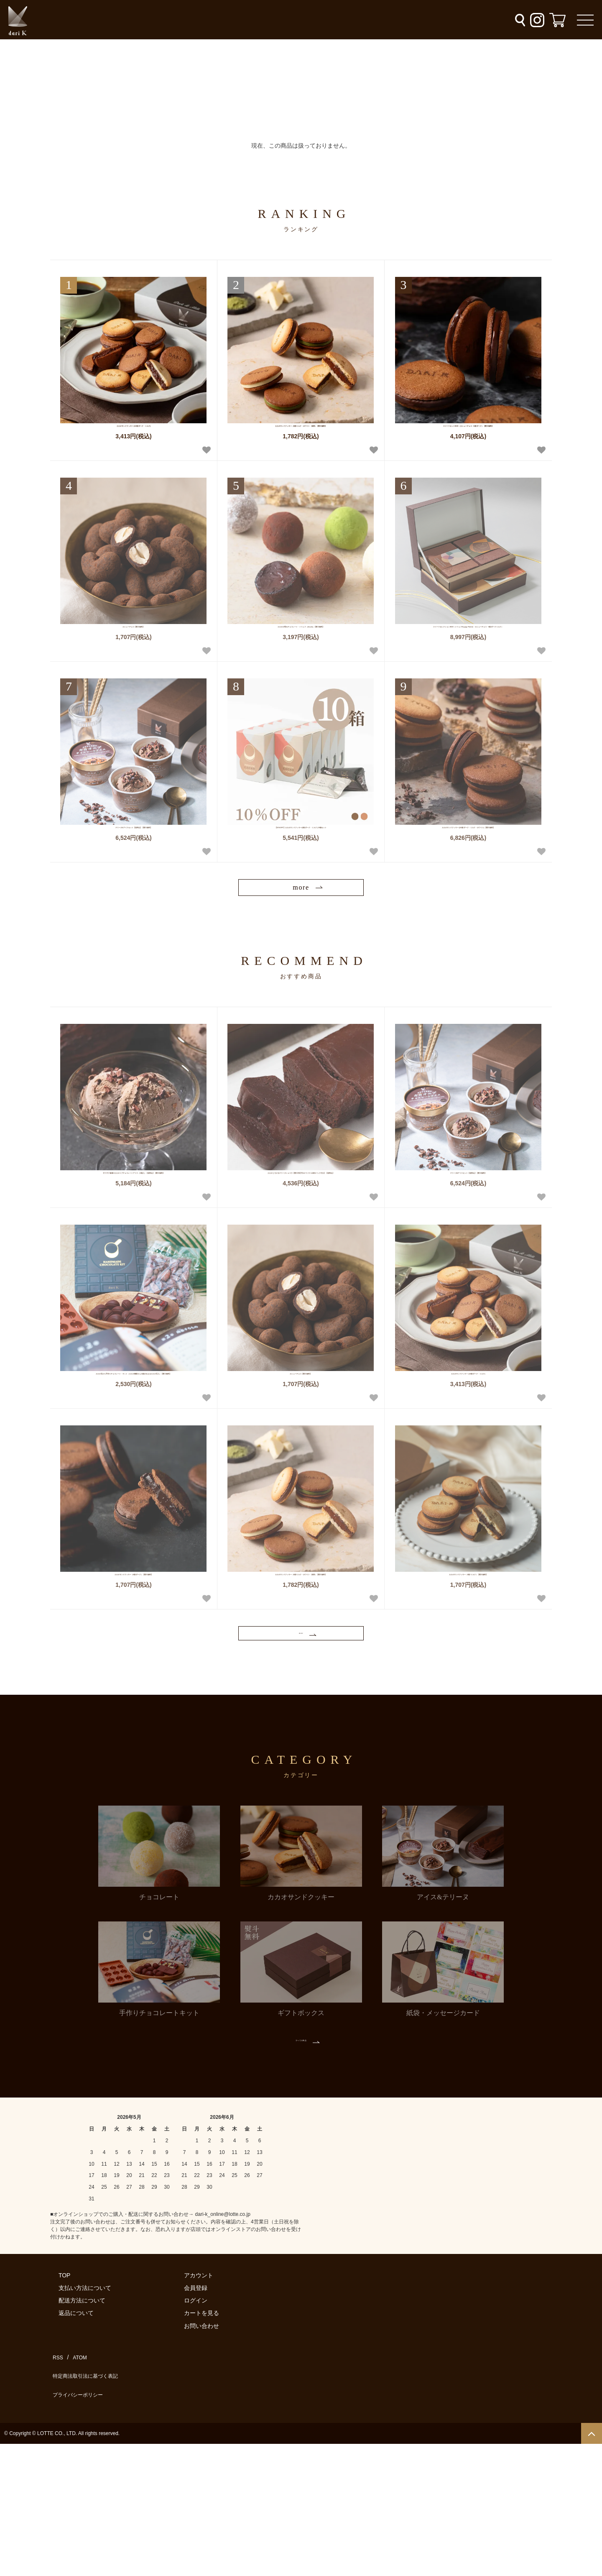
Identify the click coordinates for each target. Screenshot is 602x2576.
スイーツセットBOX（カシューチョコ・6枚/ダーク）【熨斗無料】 (468, 438)
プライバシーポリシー (79, 2530)
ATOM (75, 2505)
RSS (56, 2505)
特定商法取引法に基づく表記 (88, 2518)
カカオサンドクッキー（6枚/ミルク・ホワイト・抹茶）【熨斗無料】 (301, 438)
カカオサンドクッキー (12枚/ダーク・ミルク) (134, 433)
